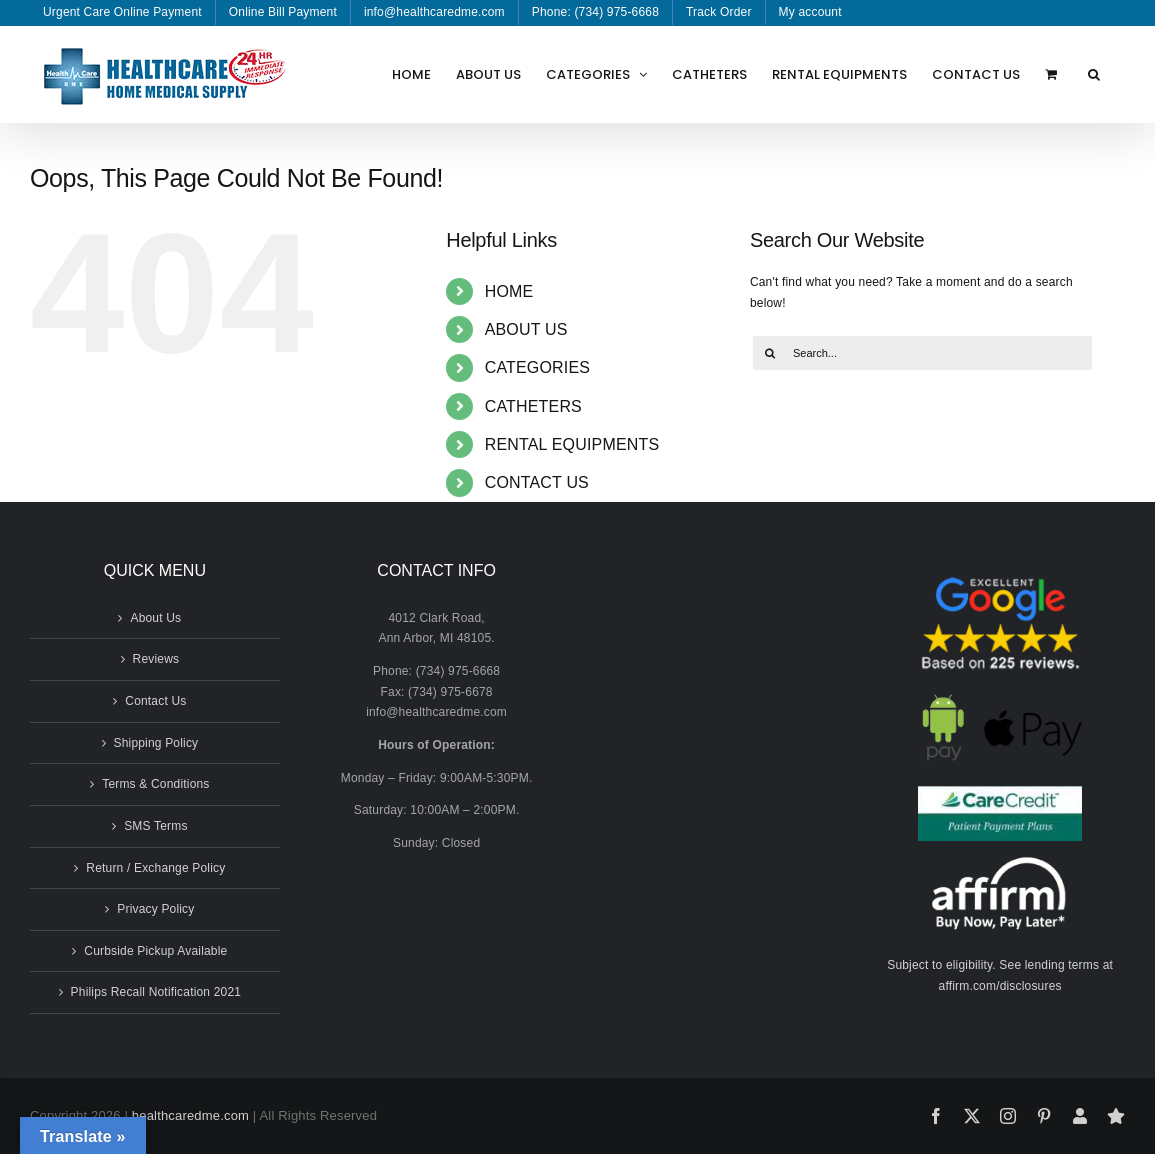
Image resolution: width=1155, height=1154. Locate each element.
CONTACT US (537, 482)
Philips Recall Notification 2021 (156, 992)
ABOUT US (526, 329)
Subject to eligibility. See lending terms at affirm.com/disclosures (1000, 975)
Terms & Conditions (155, 784)
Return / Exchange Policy (155, 868)
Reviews (156, 659)
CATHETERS (533, 406)
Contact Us (155, 701)
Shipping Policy (156, 743)
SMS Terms (155, 826)
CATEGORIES (538, 367)
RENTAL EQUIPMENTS (572, 444)
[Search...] (922, 353)
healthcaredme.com (190, 1115)
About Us (155, 618)
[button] (1094, 74)
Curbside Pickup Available (155, 951)
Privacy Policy (155, 909)
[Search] (770, 353)
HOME (509, 291)
